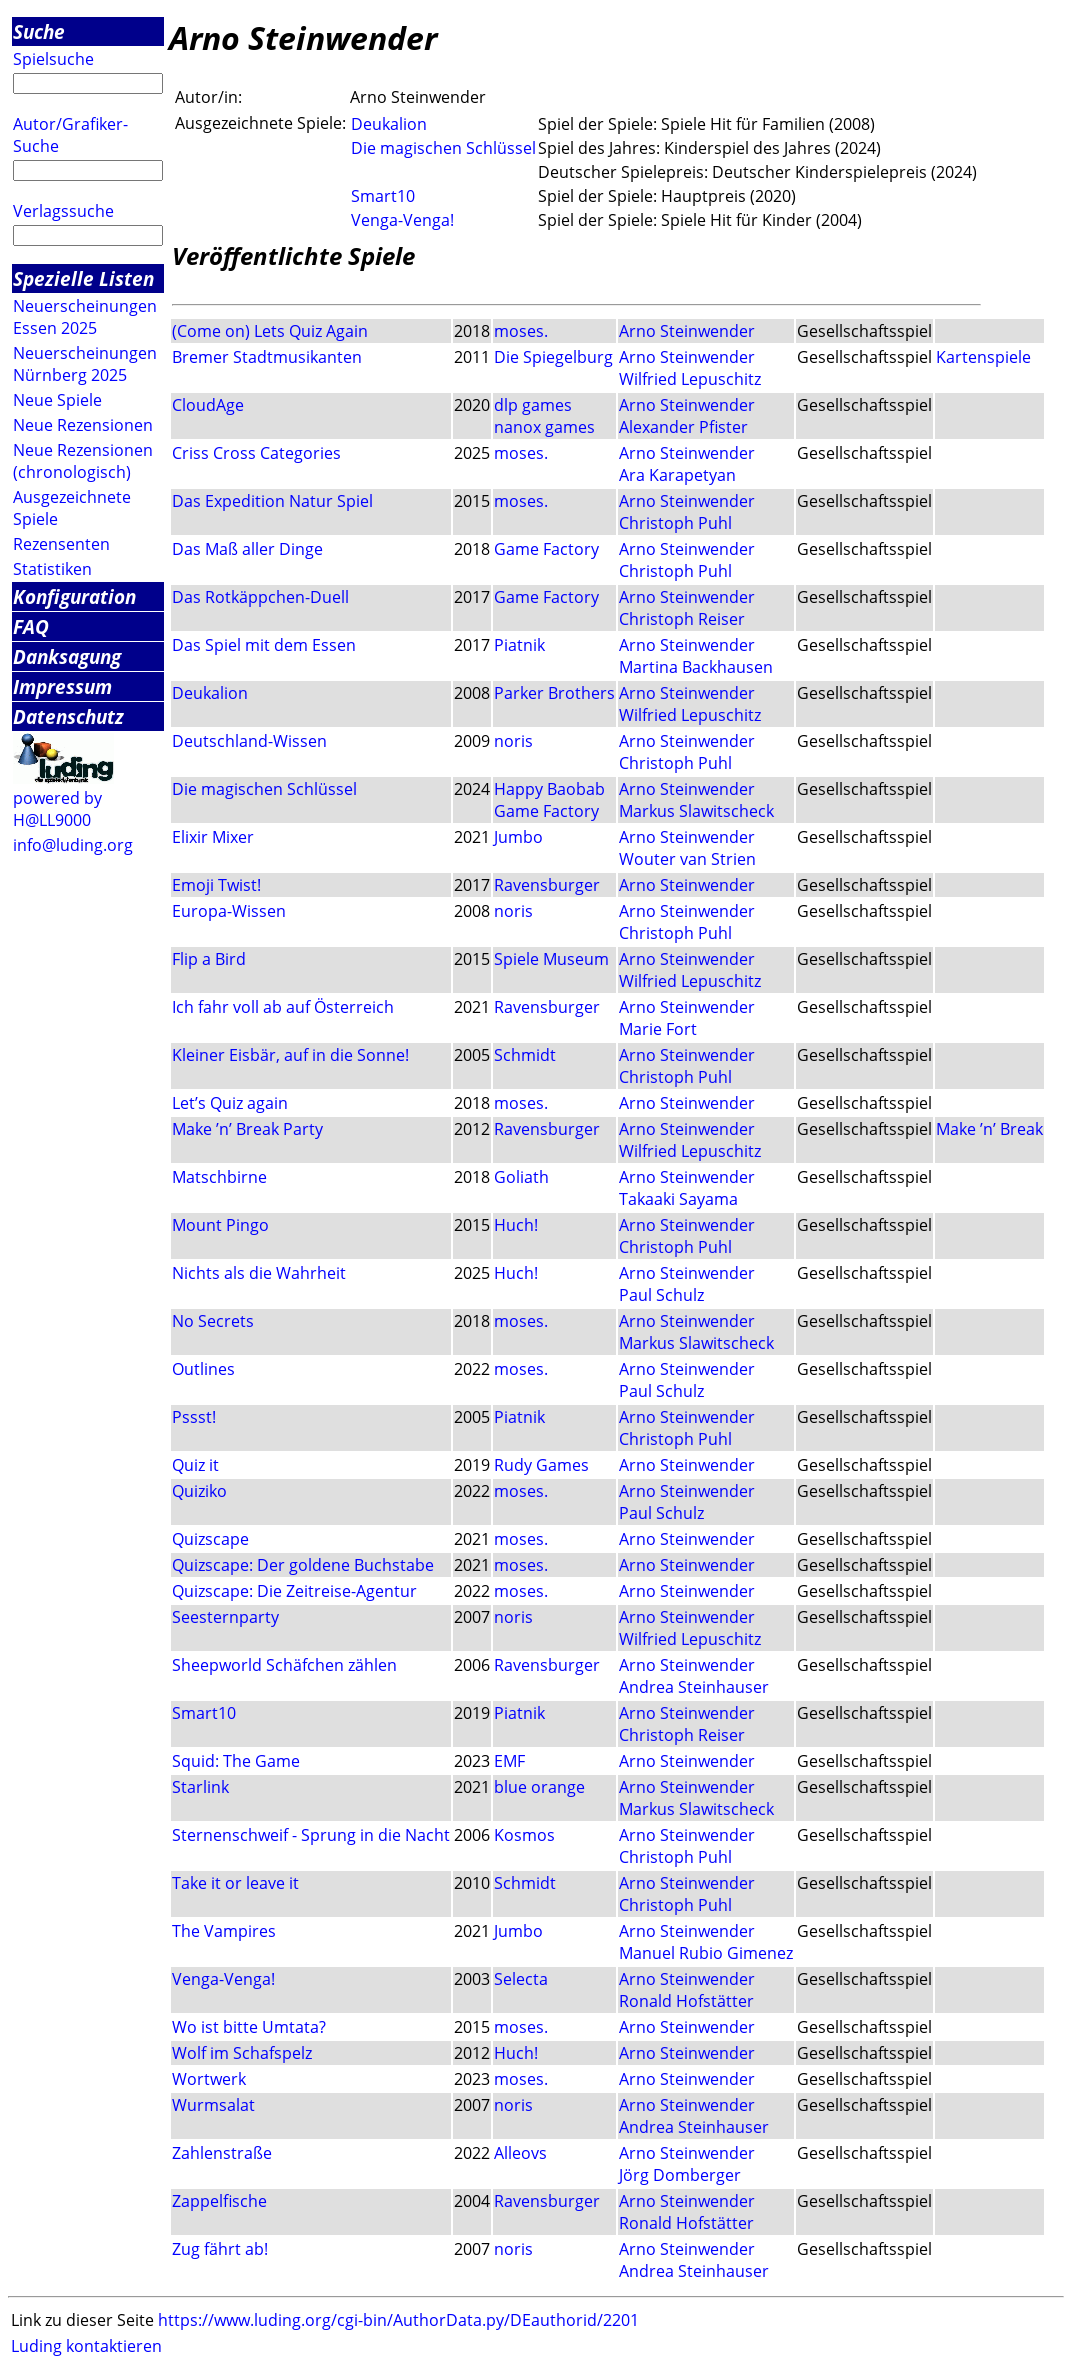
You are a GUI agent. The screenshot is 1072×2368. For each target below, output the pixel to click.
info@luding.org (73, 845)
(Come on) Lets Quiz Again (270, 331)
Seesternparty (225, 1617)
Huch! (516, 1225)
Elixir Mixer (213, 837)
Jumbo (518, 837)
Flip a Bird (209, 959)
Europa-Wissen (229, 911)
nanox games (544, 427)
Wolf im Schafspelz (242, 2053)
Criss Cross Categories (256, 453)
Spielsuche (53, 59)
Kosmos (524, 1835)
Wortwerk (209, 2079)
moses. (521, 331)
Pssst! (194, 1417)
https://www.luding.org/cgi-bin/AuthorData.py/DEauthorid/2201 (398, 2320)
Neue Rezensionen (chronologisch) (83, 461)
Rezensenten (61, 544)
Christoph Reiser (682, 619)
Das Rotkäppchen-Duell (260, 597)
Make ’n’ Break (989, 1129)
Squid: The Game (236, 1761)
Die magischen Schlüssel (443, 148)
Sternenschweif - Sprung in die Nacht (311, 1835)
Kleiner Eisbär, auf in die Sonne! (290, 1055)
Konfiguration (74, 596)
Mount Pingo (220, 1225)
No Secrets (213, 1321)
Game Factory (546, 549)
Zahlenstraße (222, 2153)
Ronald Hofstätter (686, 2001)
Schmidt (525, 1055)
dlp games (533, 405)
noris (513, 741)
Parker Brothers (554, 693)
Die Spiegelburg (553, 357)
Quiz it (195, 1465)
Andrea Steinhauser (694, 1687)
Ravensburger (547, 885)
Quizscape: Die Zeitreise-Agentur (294, 1591)
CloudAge (208, 405)
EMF (509, 1761)
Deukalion (389, 124)
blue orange (539, 1787)
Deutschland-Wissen (249, 741)
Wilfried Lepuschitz (690, 379)
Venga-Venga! (402, 220)
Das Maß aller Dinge (247, 549)
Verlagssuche (63, 211)
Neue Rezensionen (83, 425)
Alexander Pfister (683, 427)
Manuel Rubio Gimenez (706, 1953)
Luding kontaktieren (86, 2346)
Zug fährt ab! (220, 2249)
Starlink (200, 1787)
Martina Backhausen (696, 667)
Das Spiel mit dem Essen (264, 645)
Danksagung (67, 656)
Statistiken (52, 569)
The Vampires (224, 1931)
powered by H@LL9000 (57, 809)
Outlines (203, 1369)
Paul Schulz (661, 1295)
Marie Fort (658, 1029)
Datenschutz (68, 716)
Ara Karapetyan (677, 475)
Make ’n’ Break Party (247, 1129)
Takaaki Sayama (678, 1199)
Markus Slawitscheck (696, 811)
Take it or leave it (235, 1883)
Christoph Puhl (675, 523)
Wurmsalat (213, 2105)
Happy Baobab (549, 789)
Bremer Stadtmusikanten (267, 357)
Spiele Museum (551, 959)
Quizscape (210, 1539)
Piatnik (519, 645)
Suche (39, 31)
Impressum (62, 686)
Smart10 (383, 196)
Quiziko (199, 1491)
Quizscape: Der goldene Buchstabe (303, 1565)
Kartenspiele (983, 357)
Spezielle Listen (83, 278)
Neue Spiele (57, 400)
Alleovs (520, 2153)
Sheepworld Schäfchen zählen (284, 1665)
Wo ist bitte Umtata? (249, 2027)
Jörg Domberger (680, 2175)
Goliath (521, 1177)
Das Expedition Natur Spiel (272, 501)
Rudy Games (541, 1465)
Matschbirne (219, 1177)
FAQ (31, 626)
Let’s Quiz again (230, 1103)
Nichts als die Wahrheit (259, 1273)
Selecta (521, 1979)
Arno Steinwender (687, 331)
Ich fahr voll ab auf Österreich (283, 1007)
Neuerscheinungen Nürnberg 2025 (85, 364)
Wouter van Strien (687, 859)
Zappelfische (219, 2201)
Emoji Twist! (216, 885)
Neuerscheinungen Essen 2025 (85, 317)
